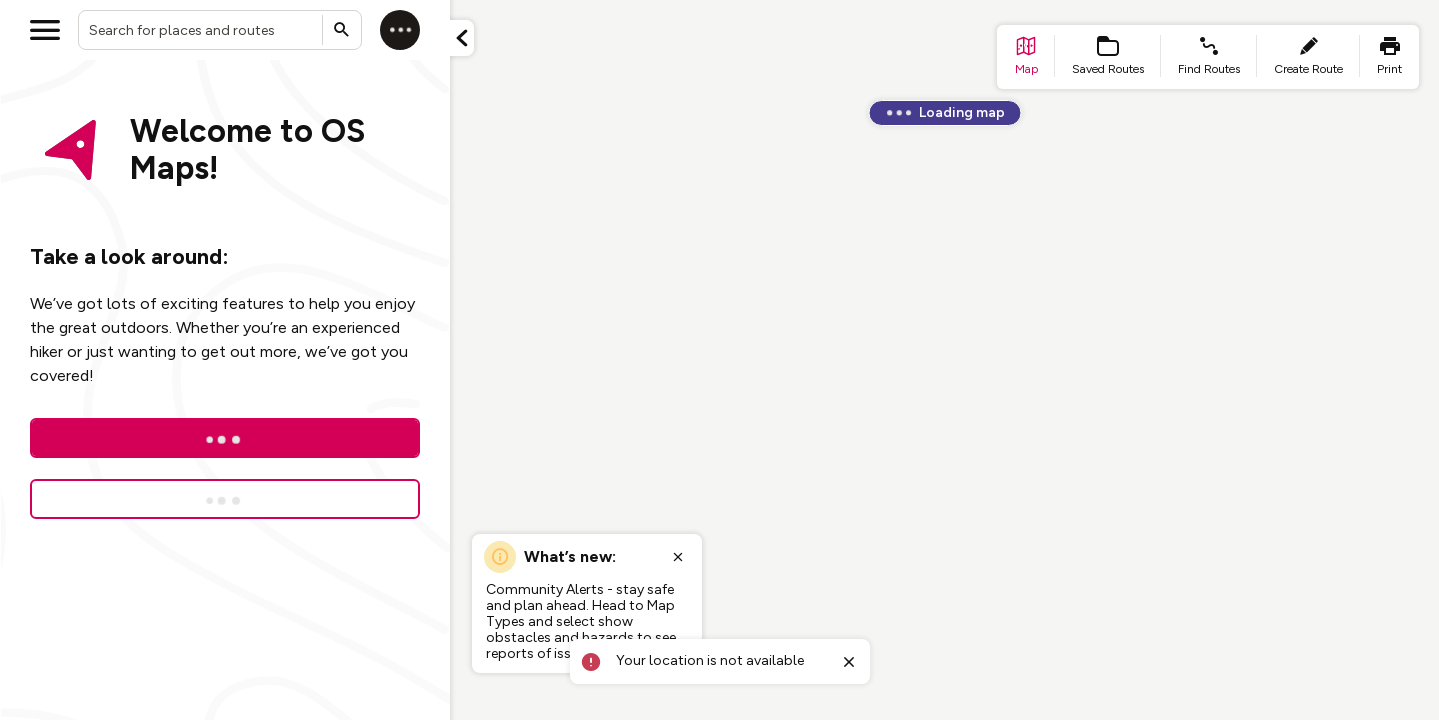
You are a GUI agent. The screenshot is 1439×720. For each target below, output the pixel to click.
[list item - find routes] (1209, 57)
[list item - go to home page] (1026, 57)
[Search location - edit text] (220, 30)
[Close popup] (678, 557)
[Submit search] (342, 30)
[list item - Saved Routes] (1108, 57)
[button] (462, 38)
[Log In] (225, 438)
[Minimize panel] (462, 38)
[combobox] (220, 30)
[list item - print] (1389, 57)
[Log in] (400, 30)
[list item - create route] (1308, 57)
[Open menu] (45, 30)
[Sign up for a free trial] (225, 499)
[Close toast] (849, 662)
